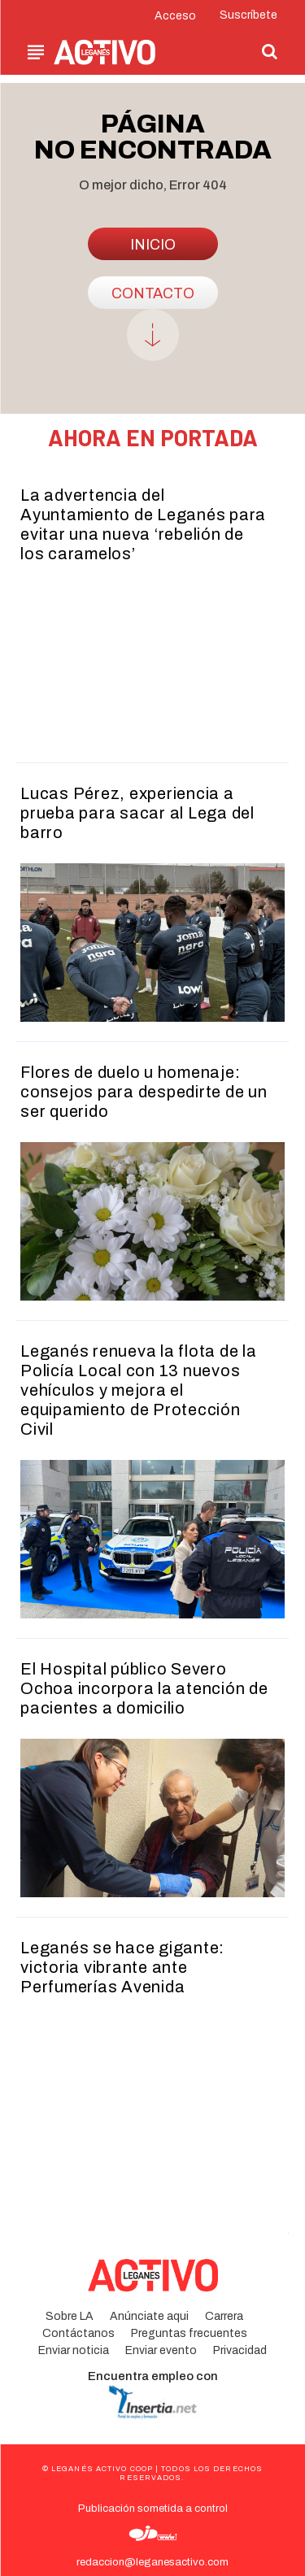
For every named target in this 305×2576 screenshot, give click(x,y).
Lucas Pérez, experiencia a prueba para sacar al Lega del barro (137, 812)
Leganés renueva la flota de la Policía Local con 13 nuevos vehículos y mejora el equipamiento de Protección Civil (138, 1390)
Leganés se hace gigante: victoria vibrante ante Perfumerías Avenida (122, 1967)
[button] (269, 51)
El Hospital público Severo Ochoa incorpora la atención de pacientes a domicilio (144, 1688)
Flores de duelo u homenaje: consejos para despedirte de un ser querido (144, 1091)
